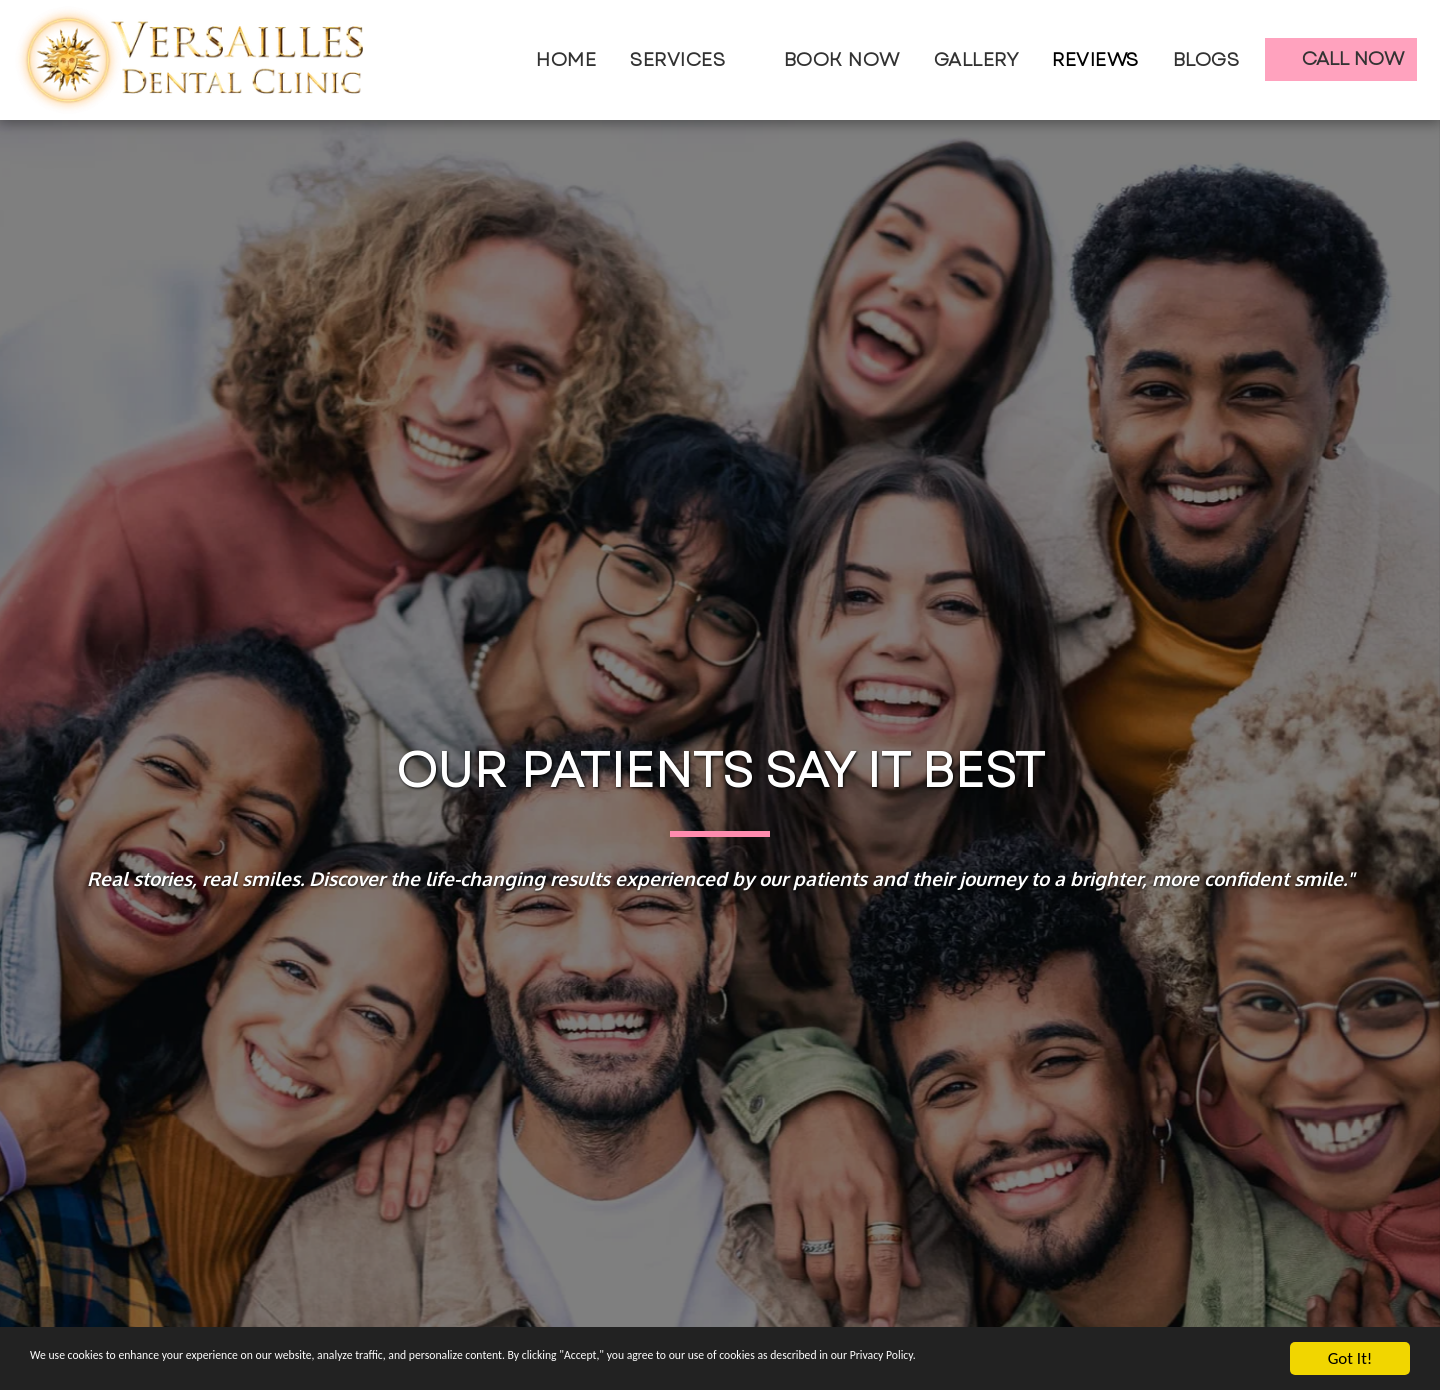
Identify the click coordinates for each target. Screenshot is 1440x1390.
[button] (690, 60)
